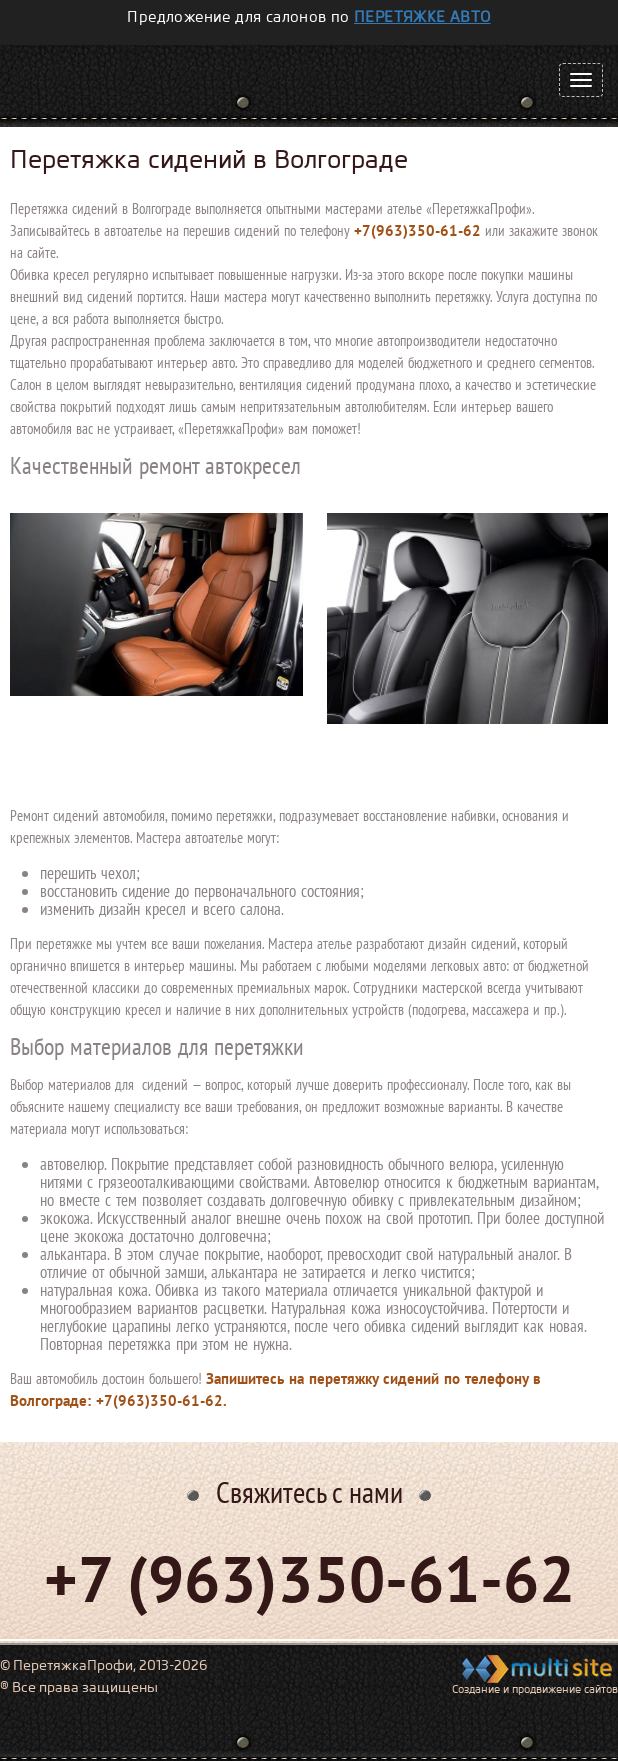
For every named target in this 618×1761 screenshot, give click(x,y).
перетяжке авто (422, 17)
